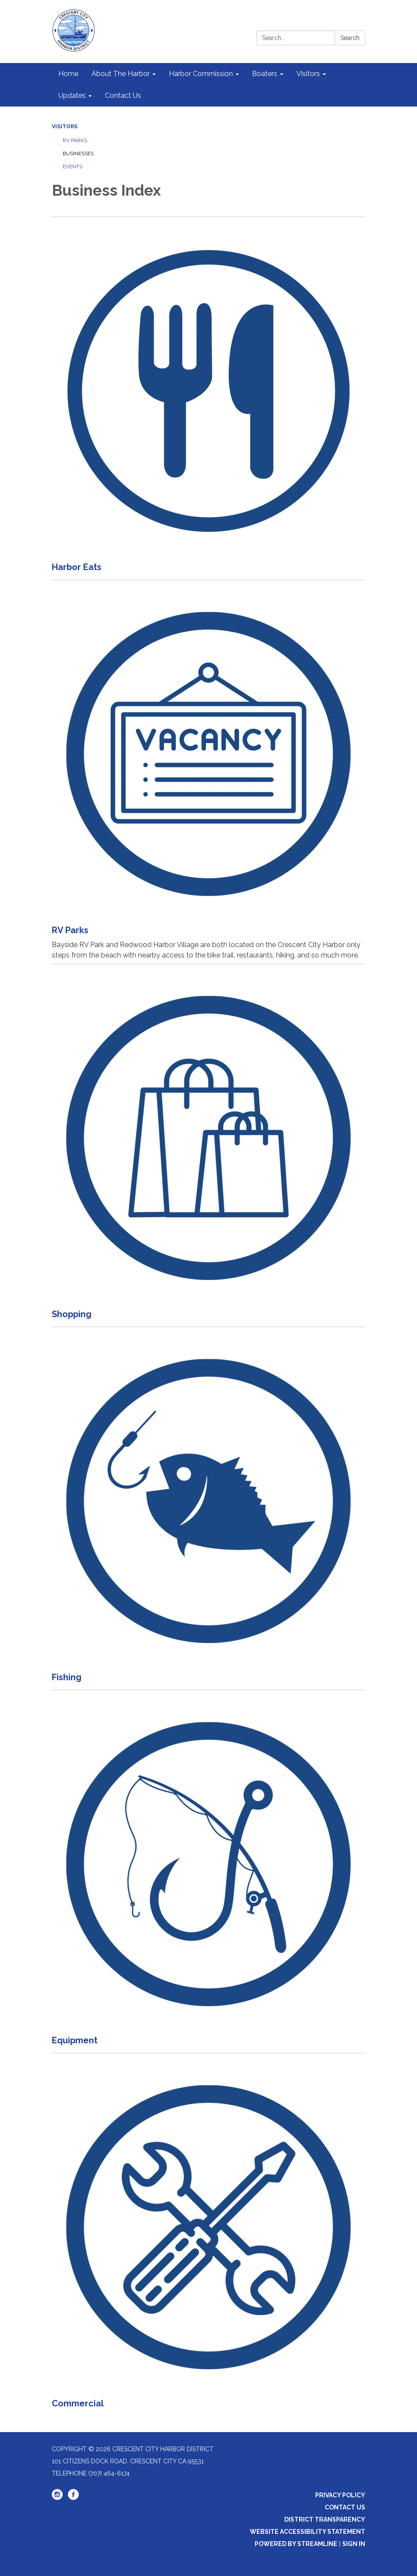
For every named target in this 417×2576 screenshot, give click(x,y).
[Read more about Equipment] (208, 1871)
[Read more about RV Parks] (208, 772)
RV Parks (75, 140)
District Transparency (324, 2519)
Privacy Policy (340, 2495)
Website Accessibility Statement (307, 2531)
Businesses (78, 153)
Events (72, 167)
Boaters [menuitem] (264, 74)
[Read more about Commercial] (208, 2234)
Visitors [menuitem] (308, 74)
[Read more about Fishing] (208, 1508)
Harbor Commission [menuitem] (201, 74)
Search (350, 37)
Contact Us (345, 2507)
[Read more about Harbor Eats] (208, 398)
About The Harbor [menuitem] (120, 74)
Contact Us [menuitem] (123, 95)
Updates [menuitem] (72, 95)
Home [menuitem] (68, 74)
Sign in (353, 2543)
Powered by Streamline (296, 2543)
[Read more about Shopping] (208, 1145)
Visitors (64, 126)
